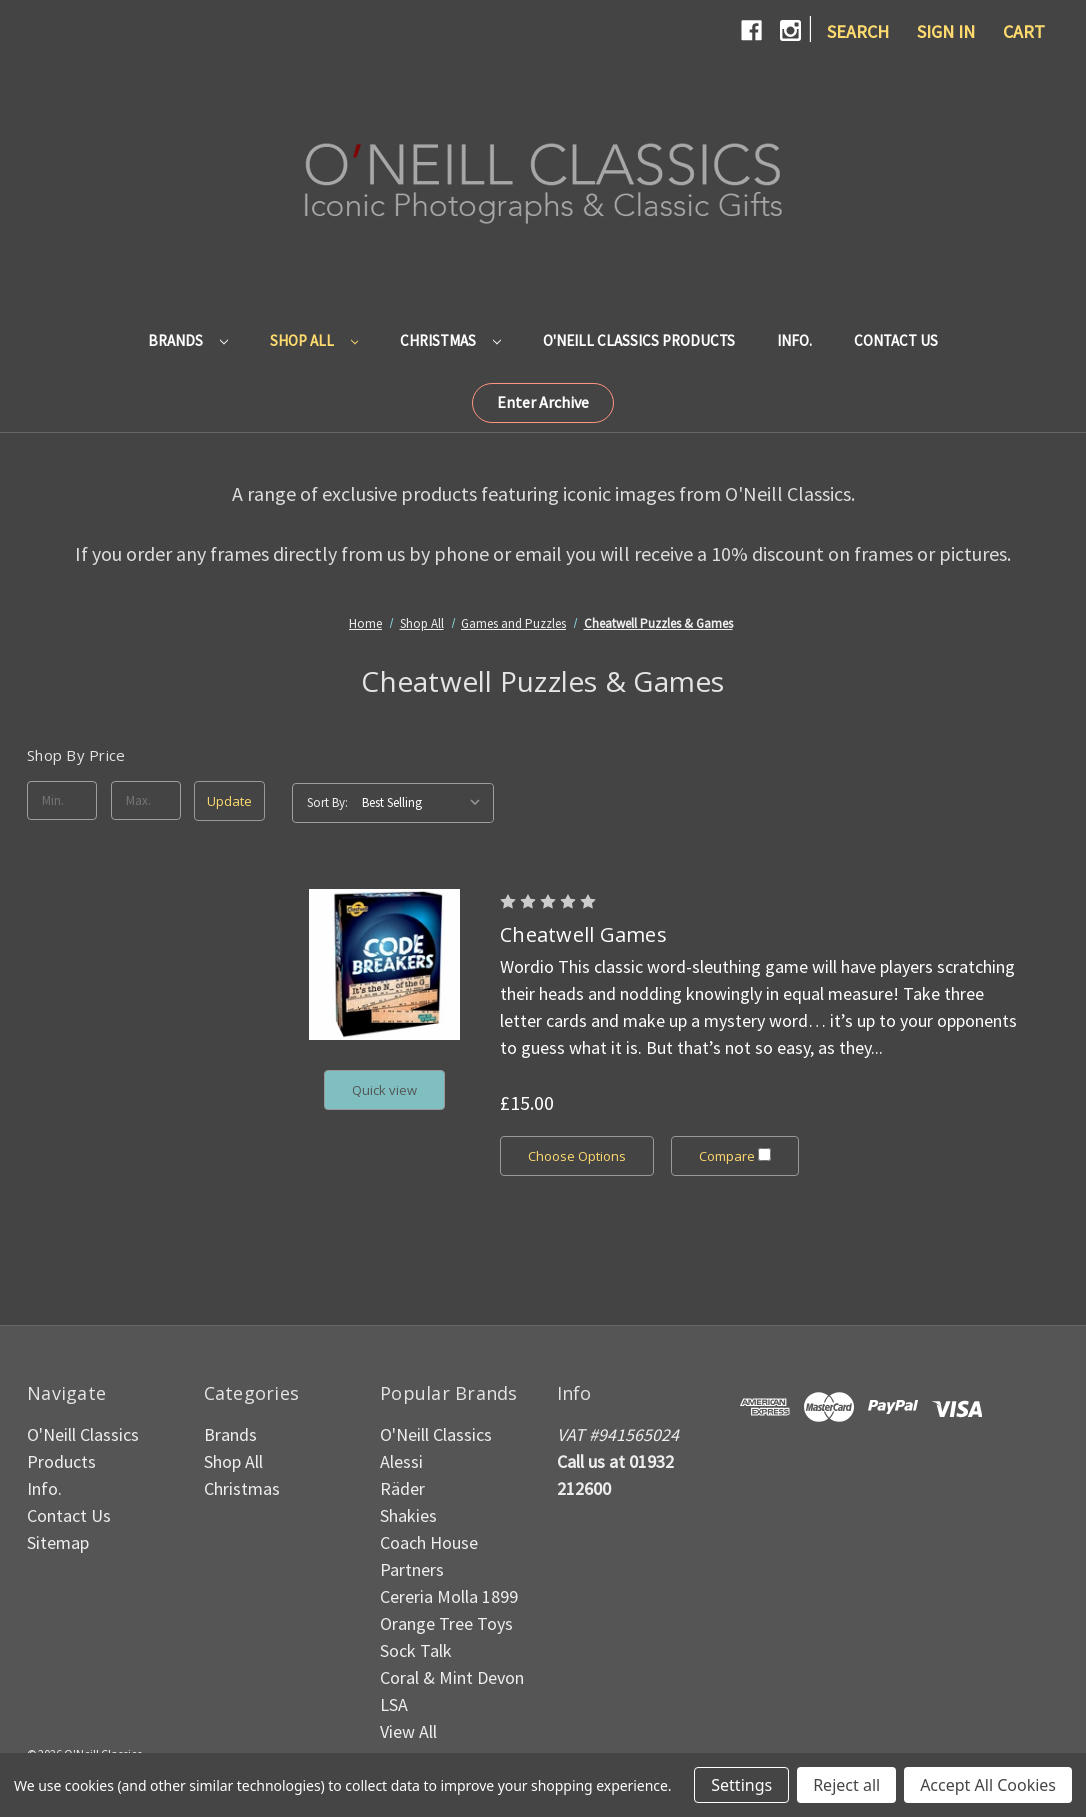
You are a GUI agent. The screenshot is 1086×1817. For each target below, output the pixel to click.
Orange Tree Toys (446, 1623)
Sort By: (327, 802)
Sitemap (58, 1542)
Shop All (314, 340)
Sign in (946, 31)
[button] (543, 403)
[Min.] (62, 801)
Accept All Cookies (988, 1785)
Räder (402, 1488)
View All (408, 1731)
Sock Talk (416, 1650)
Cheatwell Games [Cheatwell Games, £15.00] (583, 934)
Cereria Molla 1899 (449, 1596)
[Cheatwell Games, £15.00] (384, 964)
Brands (188, 340)
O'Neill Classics (436, 1434)
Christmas (450, 340)
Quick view (384, 1090)
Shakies (408, 1515)
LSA (394, 1704)
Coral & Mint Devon (452, 1677)
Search (858, 31)
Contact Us (896, 340)
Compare (736, 1156)
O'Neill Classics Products (639, 340)
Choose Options (577, 1156)
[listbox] (426, 803)
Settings (741, 1785)
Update (229, 801)
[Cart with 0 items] (1024, 31)
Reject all (846, 1785)
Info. (794, 340)
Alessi (401, 1461)
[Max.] (146, 801)
